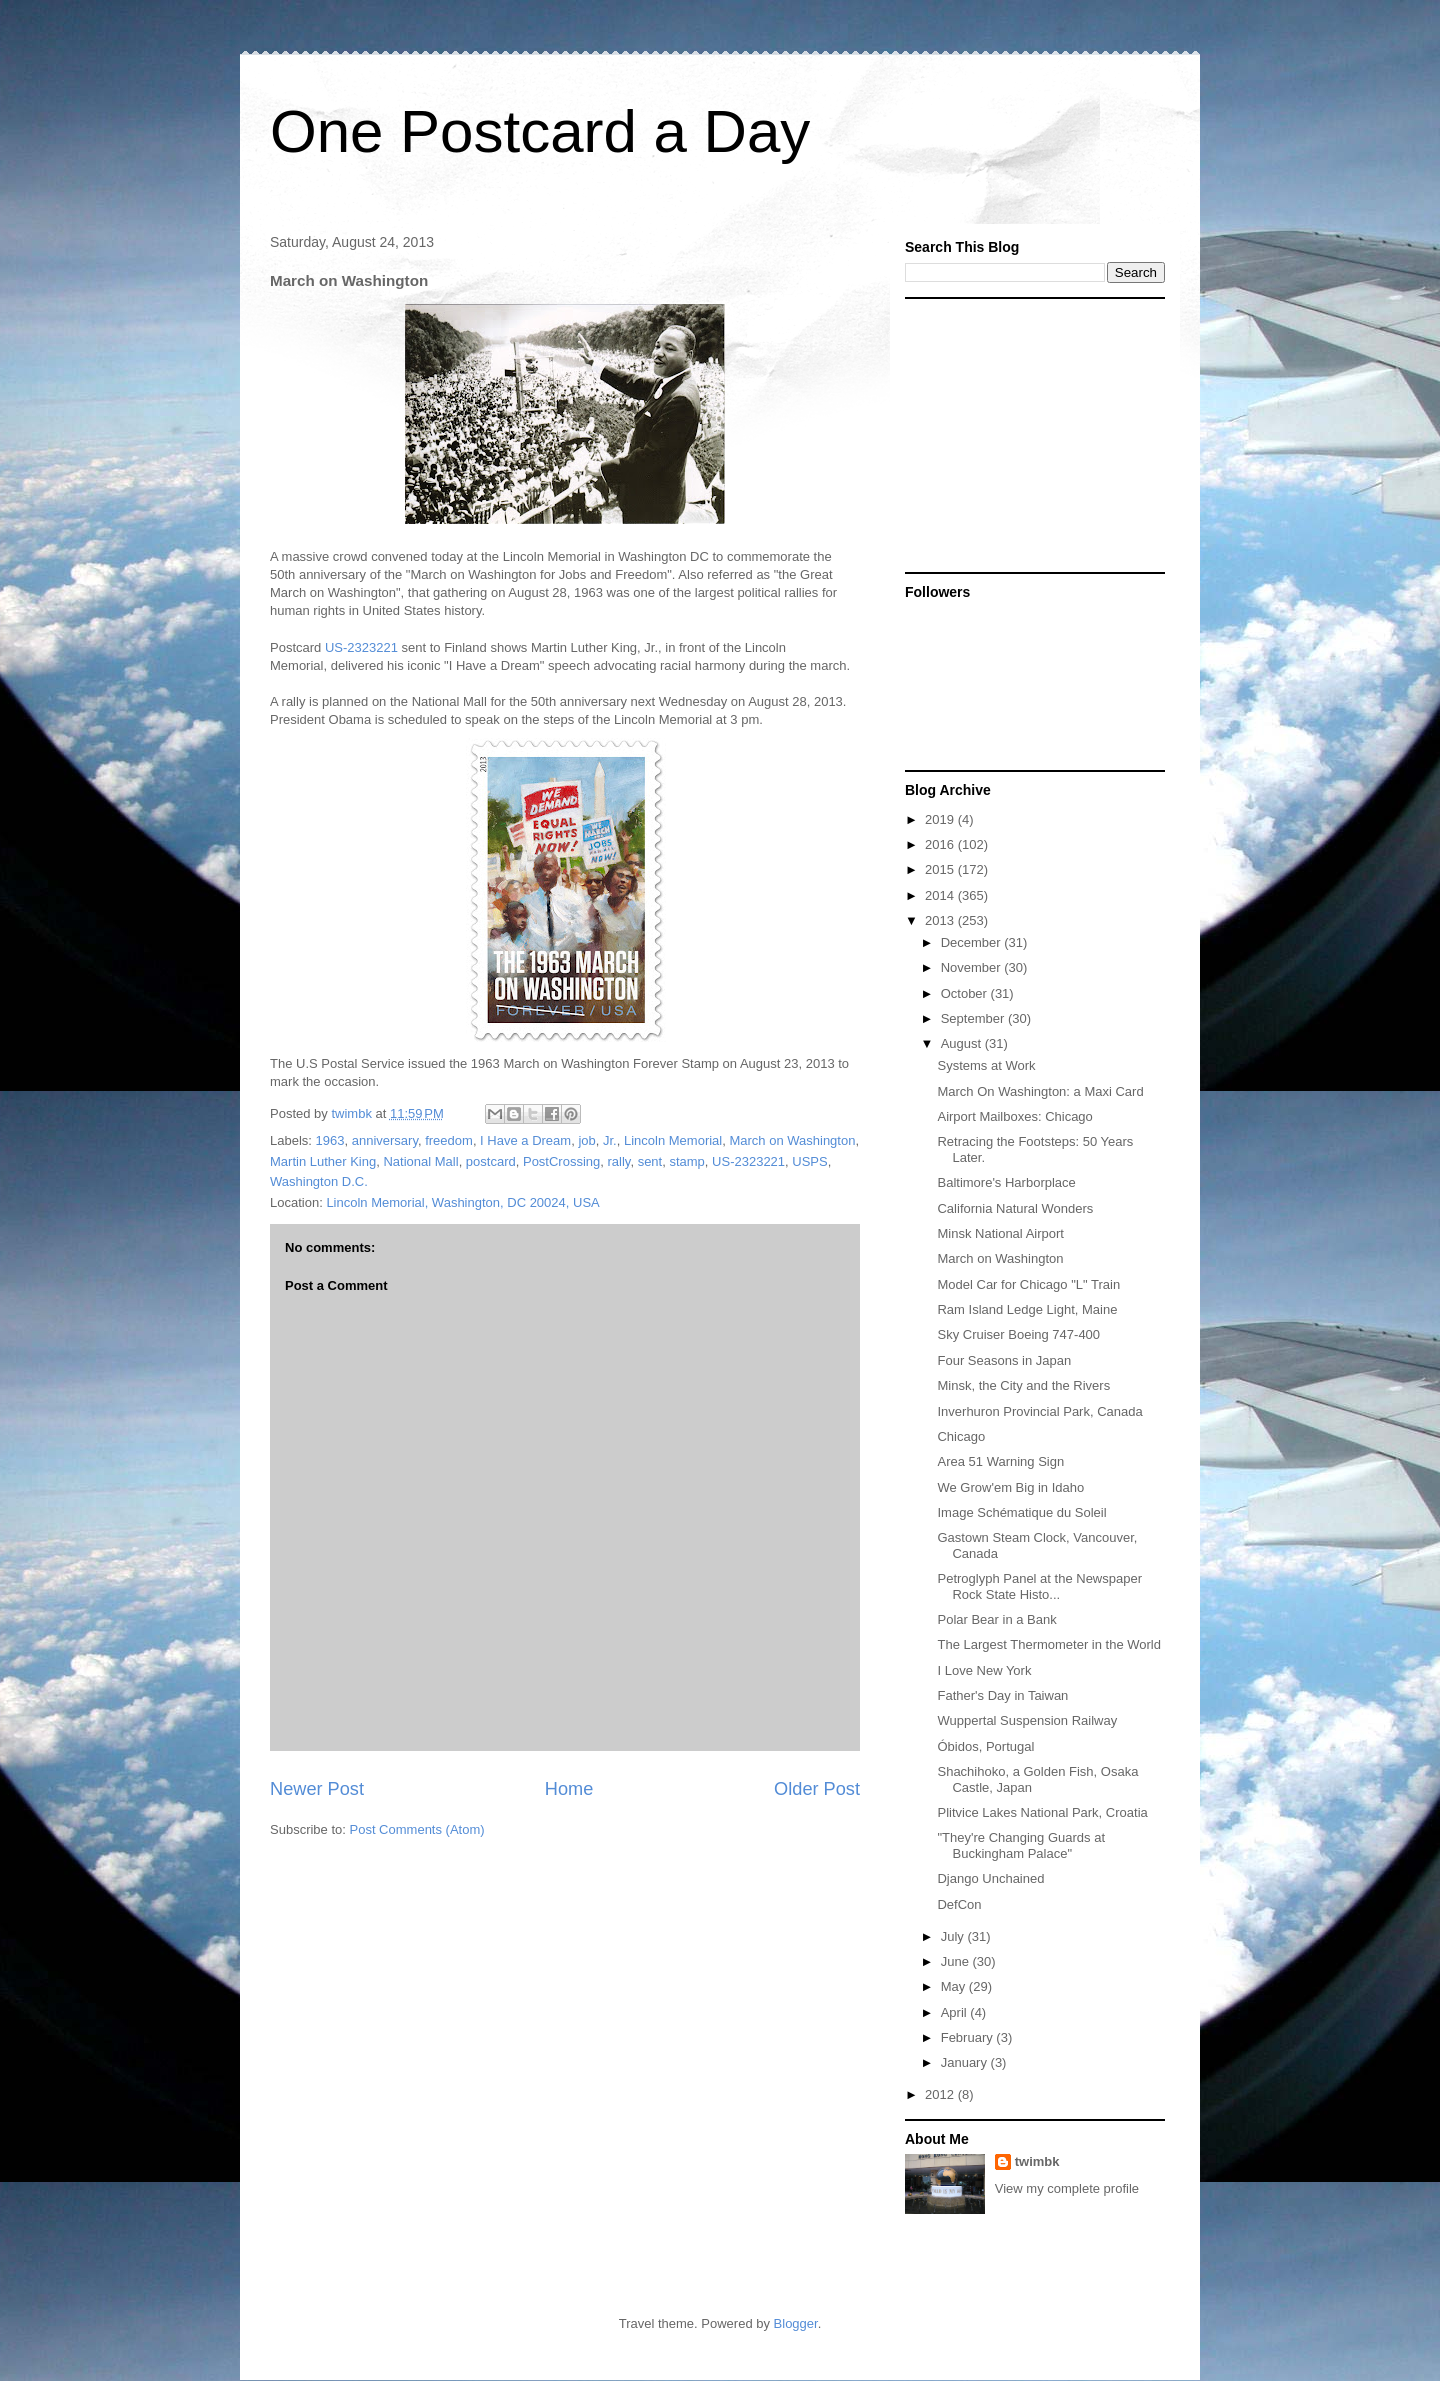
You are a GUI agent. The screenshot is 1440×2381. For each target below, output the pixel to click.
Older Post (817, 1789)
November (973, 967)
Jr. (610, 1140)
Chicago (961, 1436)
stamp (686, 1161)
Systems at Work (986, 1065)
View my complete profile (1067, 2188)
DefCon (959, 1904)
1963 (330, 1140)
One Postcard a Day (540, 131)
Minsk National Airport (1000, 1233)
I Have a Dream (525, 1140)
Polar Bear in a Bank (996, 1619)
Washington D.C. (319, 1181)
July (954, 1936)
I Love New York (984, 1670)
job (586, 1140)
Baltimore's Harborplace (1006, 1182)
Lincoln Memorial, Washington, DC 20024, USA (462, 1202)
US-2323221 (361, 647)
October (966, 993)
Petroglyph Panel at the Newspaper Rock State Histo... (1039, 1586)
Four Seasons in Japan (1004, 1360)
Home (569, 1789)
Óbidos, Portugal (985, 1746)
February (969, 2037)
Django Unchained (990, 1878)
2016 (941, 844)
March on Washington (792, 1140)
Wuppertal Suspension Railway (1027, 1720)
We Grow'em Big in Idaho (1010, 1487)
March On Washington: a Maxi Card (1040, 1091)
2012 (941, 2094)
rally (619, 1161)
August (963, 1043)
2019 (941, 819)
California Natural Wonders (1015, 1208)
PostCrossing (561, 1161)
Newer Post (317, 1789)
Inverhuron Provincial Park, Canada (1039, 1411)
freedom (449, 1140)
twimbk (1037, 2161)
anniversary (385, 1140)
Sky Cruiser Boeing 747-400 (1018, 1334)
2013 (941, 920)
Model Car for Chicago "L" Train (1028, 1284)
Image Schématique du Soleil (1021, 1512)
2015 (941, 869)
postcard (491, 1161)
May (955, 1986)
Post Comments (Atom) (417, 1829)
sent (650, 1161)
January (966, 2062)
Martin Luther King (323, 1161)
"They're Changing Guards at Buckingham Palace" (1021, 1845)
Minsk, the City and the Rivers (1023, 1385)
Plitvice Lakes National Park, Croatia (1042, 1812)
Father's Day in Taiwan (1002, 1695)
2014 (941, 895)
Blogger (796, 2323)
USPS (809, 1161)
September (974, 1018)
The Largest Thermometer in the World (1049, 1644)
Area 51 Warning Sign (1000, 1461)
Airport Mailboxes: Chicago (1014, 1116)
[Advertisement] (1030, 434)
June (957, 1961)
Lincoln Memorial (673, 1140)
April (956, 2012)
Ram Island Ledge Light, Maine (1027, 1309)
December (973, 942)
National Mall (420, 1161)
